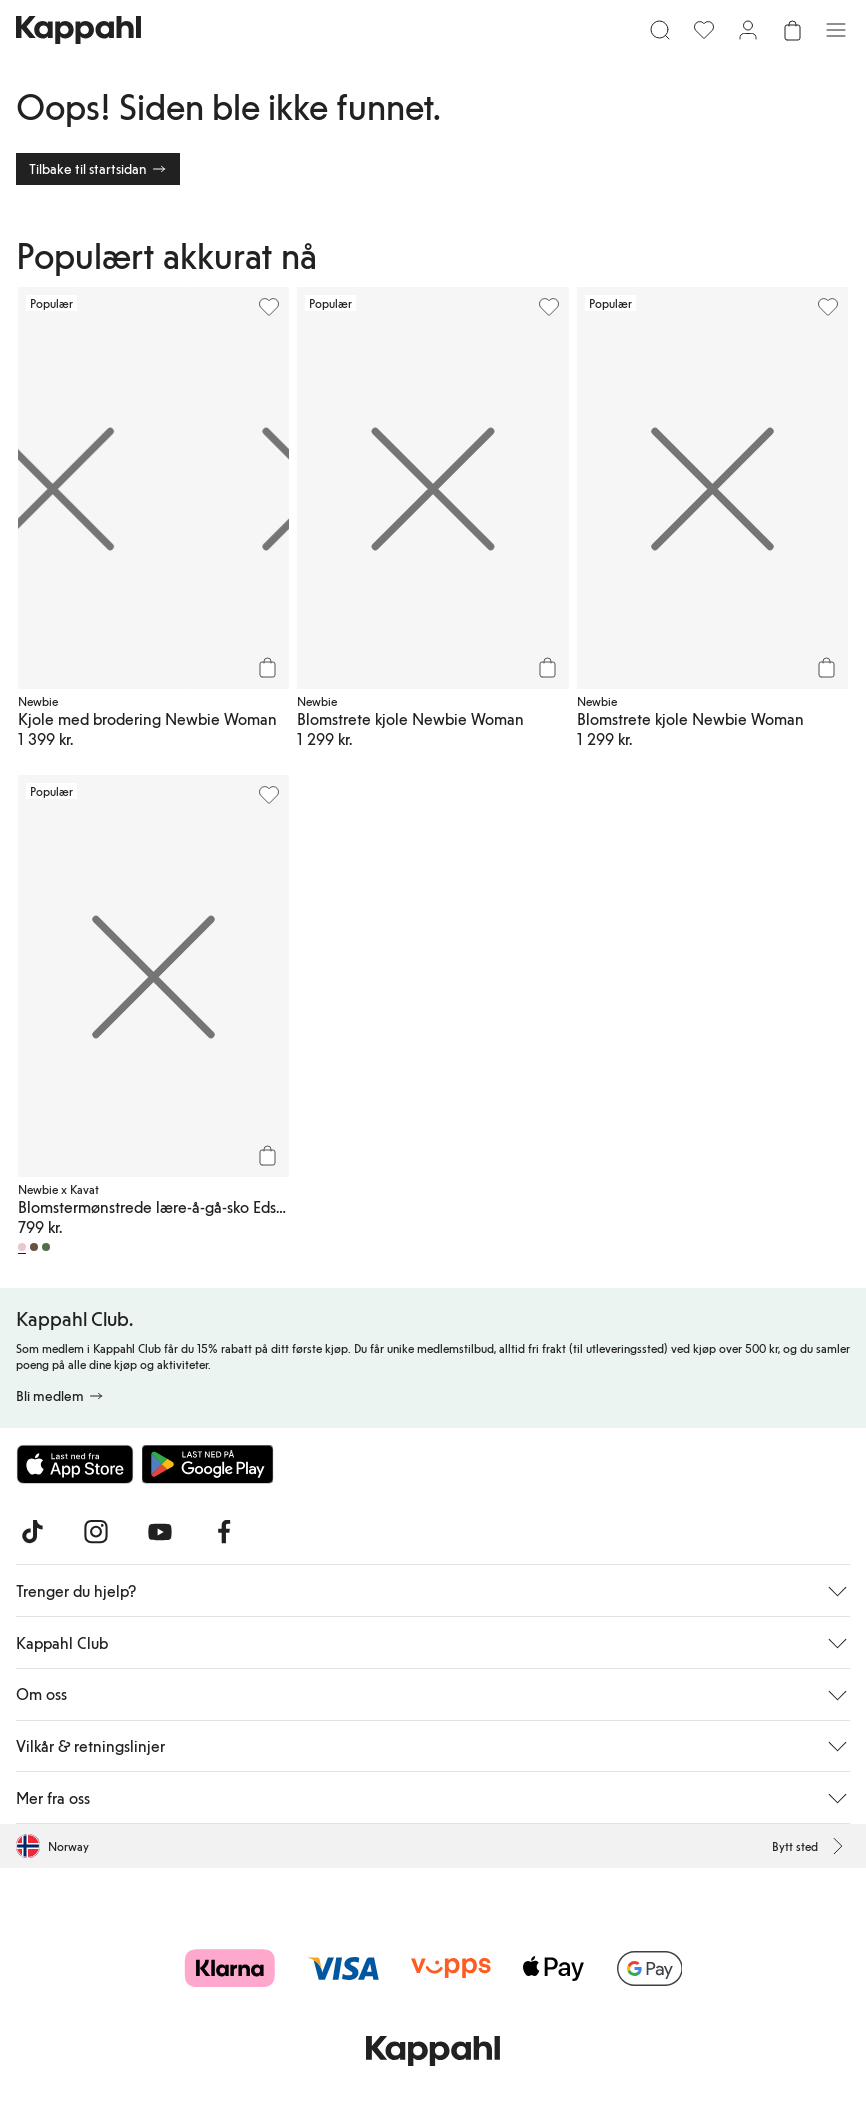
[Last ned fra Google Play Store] (208, 1464)
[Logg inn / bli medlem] (748, 30)
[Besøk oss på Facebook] (224, 1532)
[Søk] (660, 30)
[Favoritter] (704, 30)
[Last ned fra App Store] (75, 1464)
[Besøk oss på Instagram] (96, 1532)
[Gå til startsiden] (78, 30)
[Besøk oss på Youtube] (160, 1532)
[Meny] (836, 30)
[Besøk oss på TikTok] (32, 1532)
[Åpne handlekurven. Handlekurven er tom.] (792, 30)
